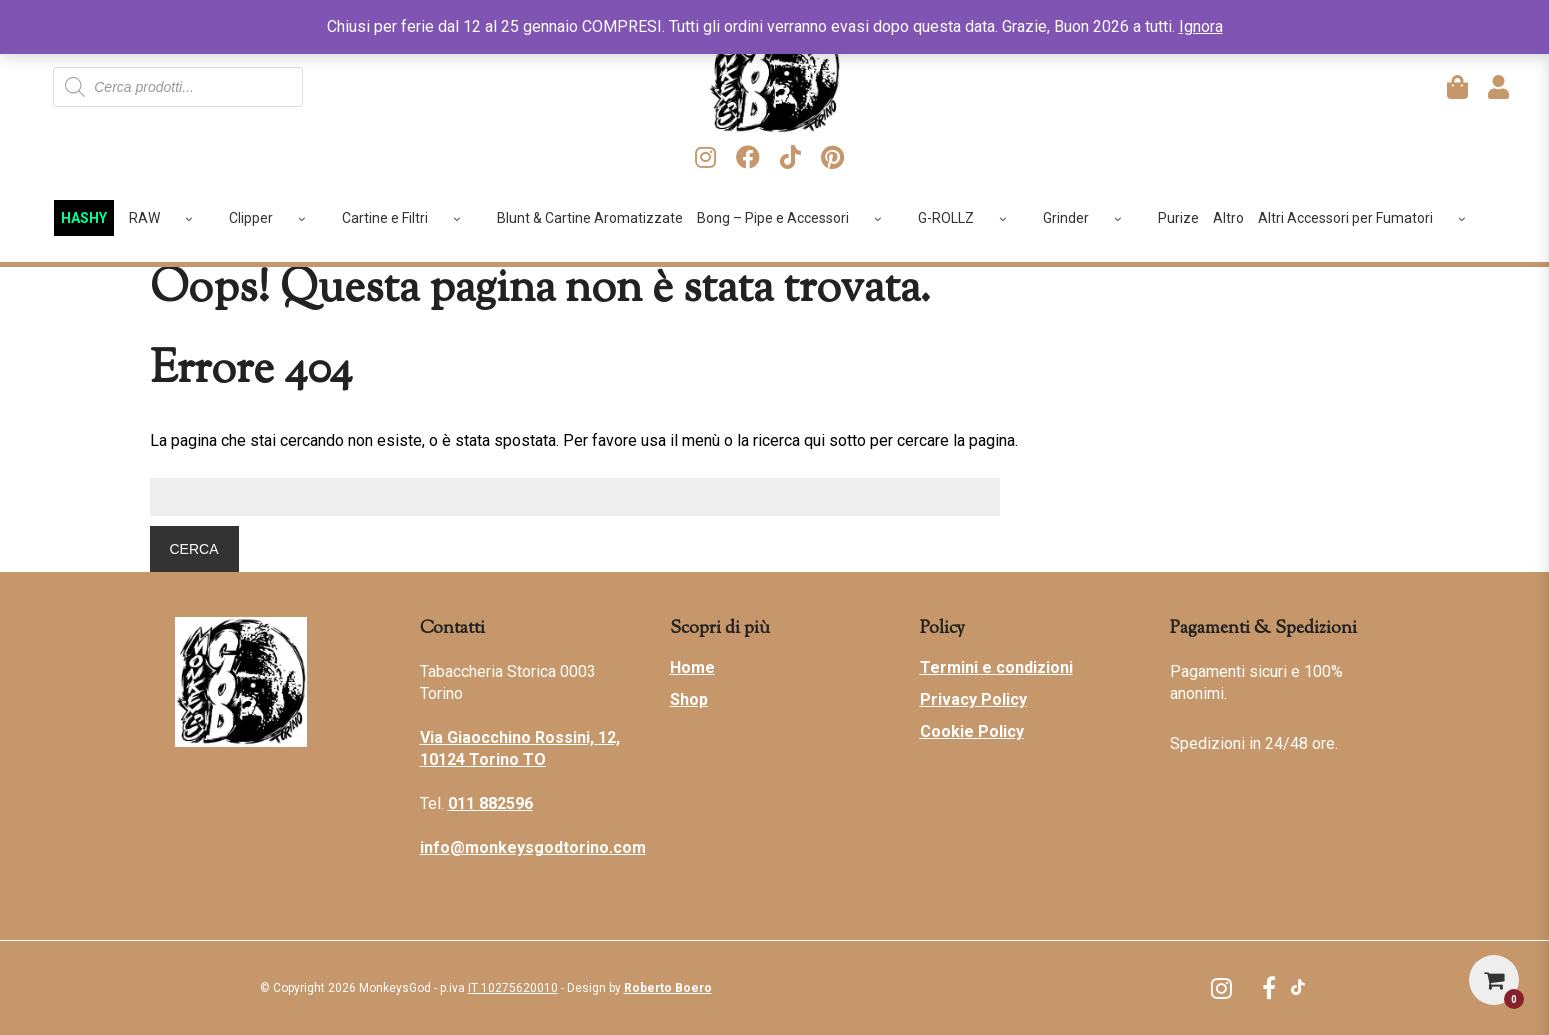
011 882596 (490, 803)
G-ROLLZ (969, 218)
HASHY (84, 218)
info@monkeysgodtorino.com (533, 847)
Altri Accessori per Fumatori (1369, 218)
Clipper (274, 218)
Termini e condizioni (996, 667)
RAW (168, 218)
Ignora (1201, 26)
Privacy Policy (973, 699)
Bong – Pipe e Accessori (796, 218)
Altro (1228, 218)
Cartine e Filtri (408, 218)
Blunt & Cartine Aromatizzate (590, 218)
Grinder (1089, 218)
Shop (689, 699)
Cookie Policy (972, 731)
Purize (1178, 218)
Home (692, 667)
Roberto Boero (668, 988)
